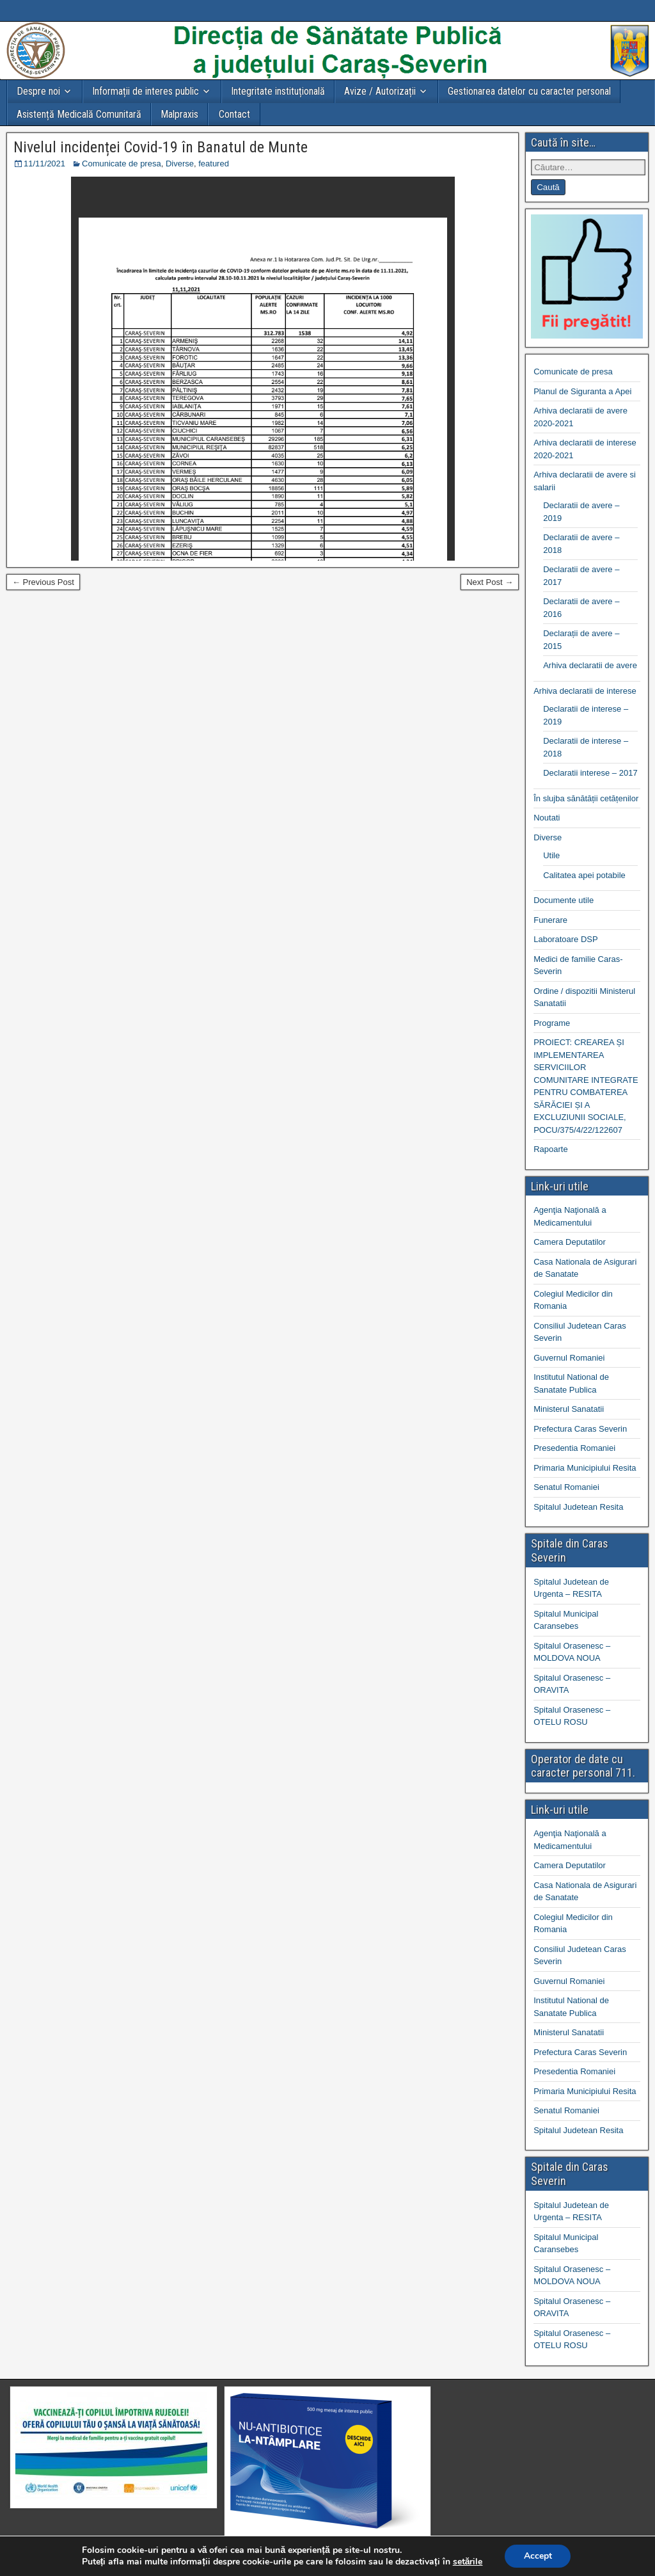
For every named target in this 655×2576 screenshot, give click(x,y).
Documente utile (563, 900)
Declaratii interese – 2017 (590, 773)
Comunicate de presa (121, 163)
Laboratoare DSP (565, 939)
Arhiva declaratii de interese (584, 691)
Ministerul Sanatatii (568, 1409)
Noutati (546, 817)
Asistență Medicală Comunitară (79, 114)
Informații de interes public (145, 91)
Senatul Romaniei (566, 1487)
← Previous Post (43, 582)
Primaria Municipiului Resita (584, 1468)
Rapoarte (550, 1149)
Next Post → (489, 582)
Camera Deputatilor (569, 1242)
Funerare (550, 920)
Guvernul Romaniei (568, 1358)
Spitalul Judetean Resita (578, 1507)
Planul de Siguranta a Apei (582, 391)
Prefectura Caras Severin (580, 1429)
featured (213, 163)
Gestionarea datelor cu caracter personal (529, 91)
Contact (234, 114)
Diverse (180, 163)
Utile (551, 855)
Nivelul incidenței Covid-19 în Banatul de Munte (160, 147)
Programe (551, 1023)
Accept (538, 2556)
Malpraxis (179, 114)
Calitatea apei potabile (584, 875)
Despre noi (38, 91)
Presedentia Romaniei (574, 1448)
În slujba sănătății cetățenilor (585, 798)
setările (467, 2562)
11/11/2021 (44, 163)
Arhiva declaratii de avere (590, 665)
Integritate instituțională (278, 91)
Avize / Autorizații (380, 91)
